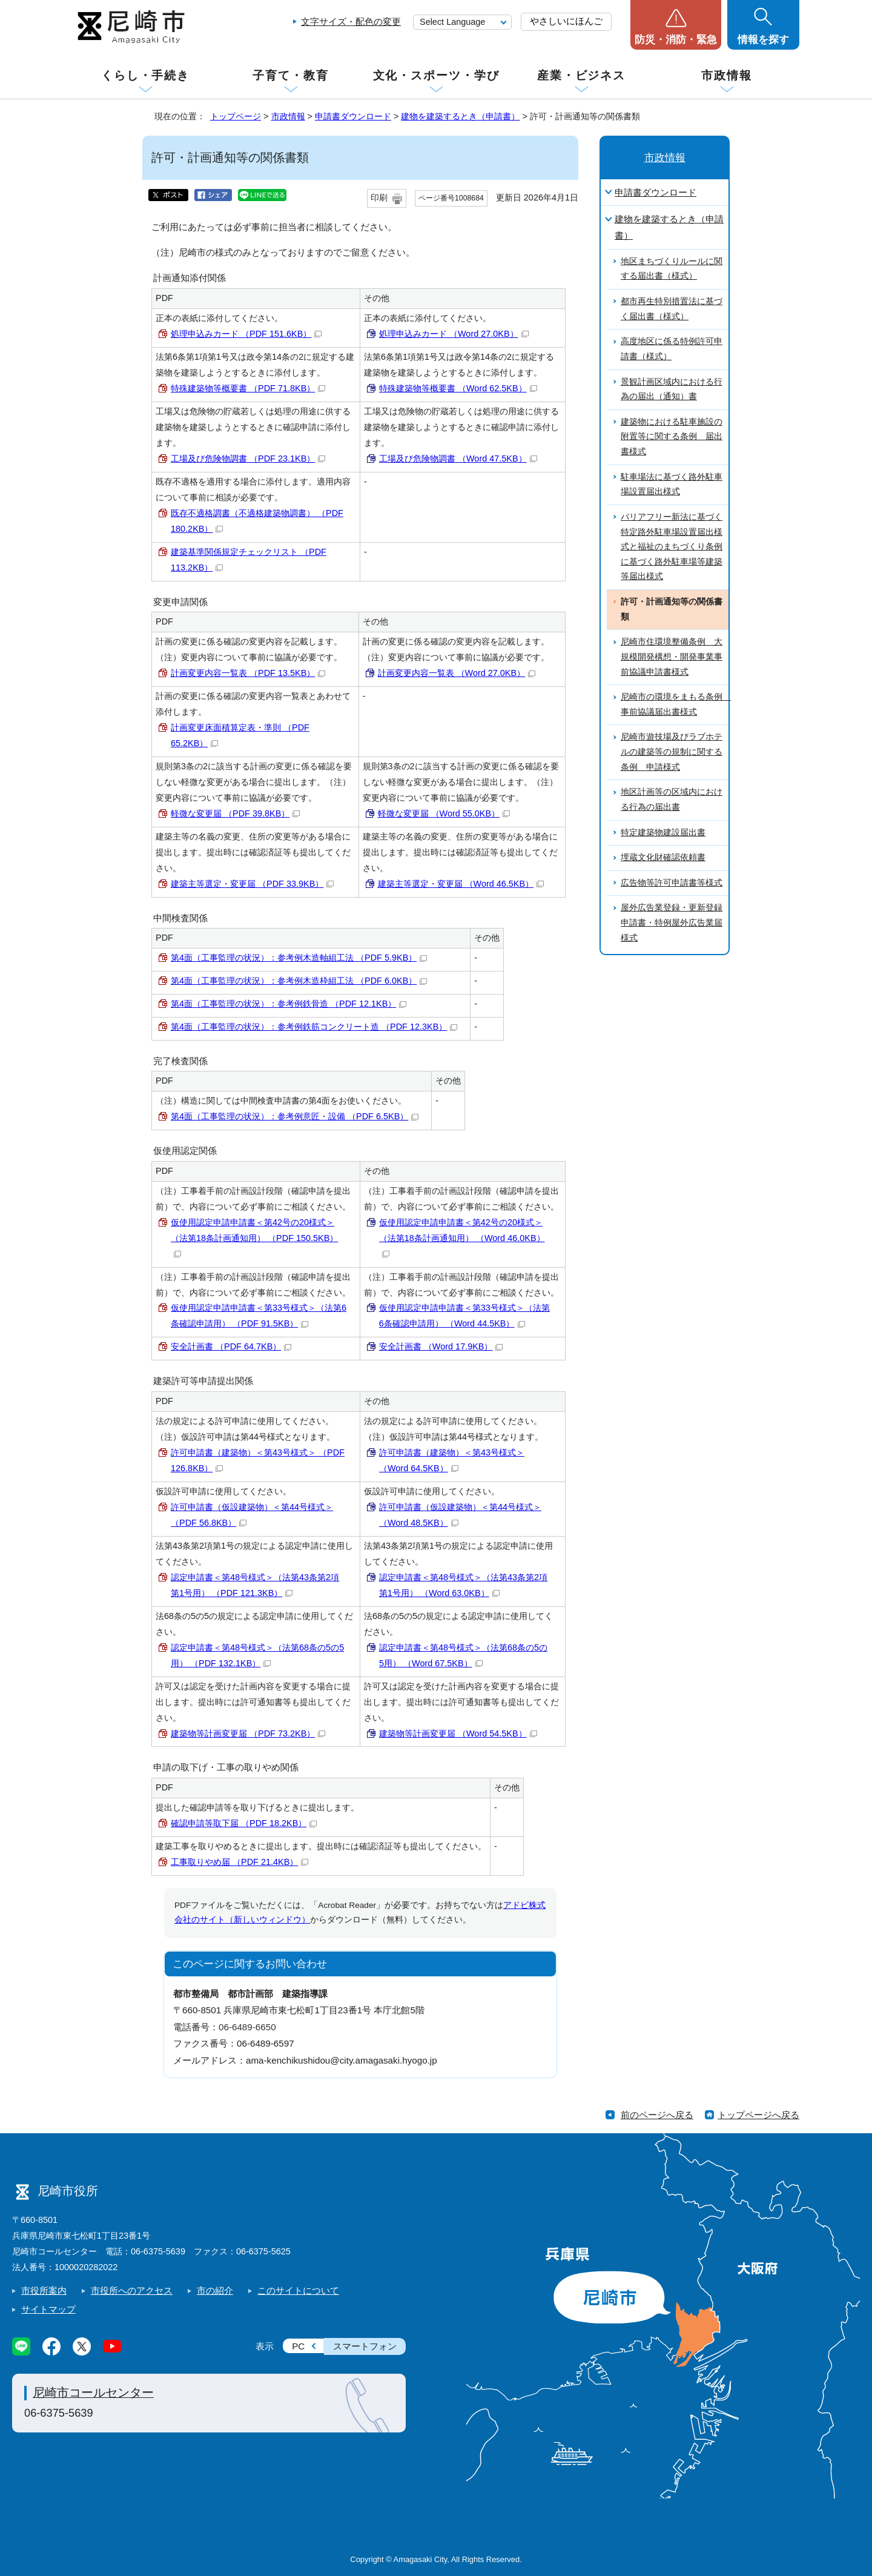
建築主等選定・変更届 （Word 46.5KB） (461, 884)
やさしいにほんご (566, 21)
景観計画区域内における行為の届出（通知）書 (671, 389)
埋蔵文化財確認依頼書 (663, 857)
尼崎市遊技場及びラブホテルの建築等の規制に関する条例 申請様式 (671, 751)
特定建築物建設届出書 (663, 832)
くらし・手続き (145, 75)
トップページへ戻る (758, 2115)
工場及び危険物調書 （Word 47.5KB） (458, 458)
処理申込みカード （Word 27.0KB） (454, 334)
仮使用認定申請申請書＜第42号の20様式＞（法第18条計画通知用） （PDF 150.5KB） (254, 1237)
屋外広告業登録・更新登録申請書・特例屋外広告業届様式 (671, 922)
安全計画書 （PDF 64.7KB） (231, 1346)
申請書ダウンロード (353, 116)
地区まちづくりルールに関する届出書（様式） (671, 269)
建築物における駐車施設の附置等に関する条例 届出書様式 (671, 436)
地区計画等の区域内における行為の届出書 (671, 799)
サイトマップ (48, 2309)
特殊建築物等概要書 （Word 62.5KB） (458, 388)
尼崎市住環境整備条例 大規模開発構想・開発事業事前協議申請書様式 (671, 656)
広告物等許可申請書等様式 (671, 882)
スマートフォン (365, 2346)
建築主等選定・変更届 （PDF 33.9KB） (252, 884)
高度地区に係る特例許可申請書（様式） (671, 349)
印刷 (379, 197)
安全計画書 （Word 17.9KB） (441, 1346)
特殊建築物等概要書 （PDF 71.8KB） (248, 388)
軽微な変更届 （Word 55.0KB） (444, 813)
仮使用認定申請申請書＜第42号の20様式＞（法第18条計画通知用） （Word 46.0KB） (462, 1237)
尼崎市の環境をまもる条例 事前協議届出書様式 (674, 704)
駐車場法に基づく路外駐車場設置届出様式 (671, 484)
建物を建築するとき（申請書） (460, 116)
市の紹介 (215, 2290)
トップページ (235, 116)
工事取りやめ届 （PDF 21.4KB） (239, 1862)
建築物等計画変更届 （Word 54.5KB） (458, 1733)
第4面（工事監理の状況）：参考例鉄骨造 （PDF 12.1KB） (288, 1003)
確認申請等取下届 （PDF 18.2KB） (244, 1823)
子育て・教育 (290, 75)
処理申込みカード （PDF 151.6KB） (246, 334)
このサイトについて (298, 2290)
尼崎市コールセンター (93, 2392)
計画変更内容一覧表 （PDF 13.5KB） (248, 673)
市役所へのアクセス (132, 2290)
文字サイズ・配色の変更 (351, 21)
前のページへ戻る (657, 2115)
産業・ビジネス (581, 75)
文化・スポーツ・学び (436, 75)
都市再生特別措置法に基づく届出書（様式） (671, 309)
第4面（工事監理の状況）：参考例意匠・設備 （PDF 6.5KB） (294, 1116)
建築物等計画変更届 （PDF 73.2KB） (248, 1733)
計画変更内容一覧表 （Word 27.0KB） (457, 673)
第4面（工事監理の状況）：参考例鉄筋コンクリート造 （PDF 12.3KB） (314, 1026)
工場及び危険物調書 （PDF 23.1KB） (248, 458)
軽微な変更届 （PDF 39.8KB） (235, 813)
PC (298, 2346)
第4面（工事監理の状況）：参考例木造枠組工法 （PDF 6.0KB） (299, 980)
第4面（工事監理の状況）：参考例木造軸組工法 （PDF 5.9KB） (299, 957)
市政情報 (726, 75)
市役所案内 (44, 2290)
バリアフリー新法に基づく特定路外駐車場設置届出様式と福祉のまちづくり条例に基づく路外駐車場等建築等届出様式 (671, 546)
